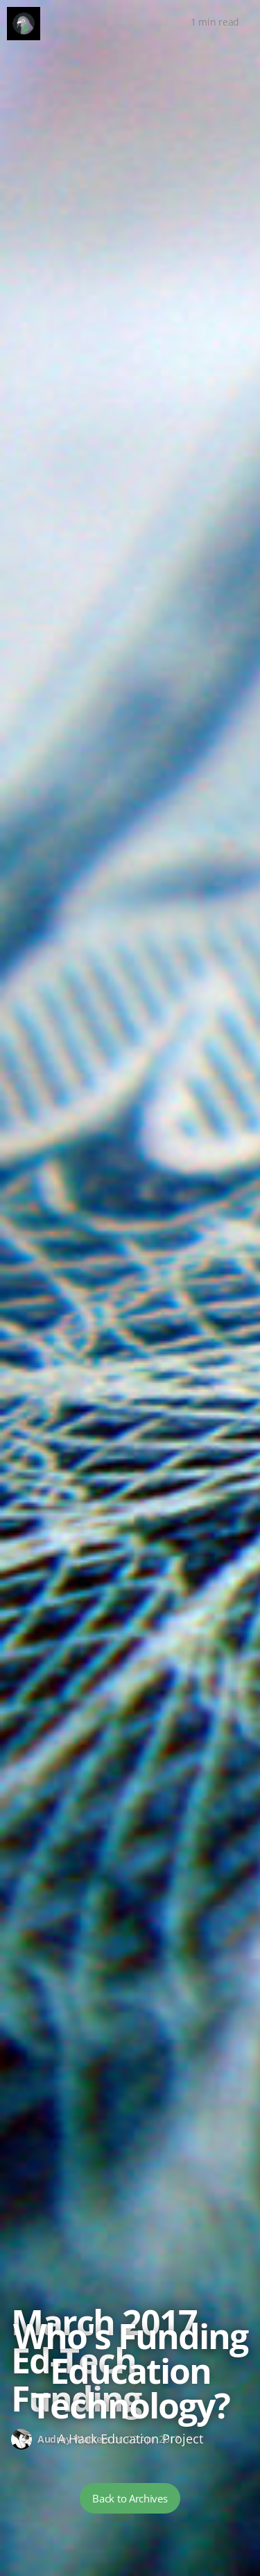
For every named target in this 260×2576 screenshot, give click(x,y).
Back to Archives (129, 2498)
